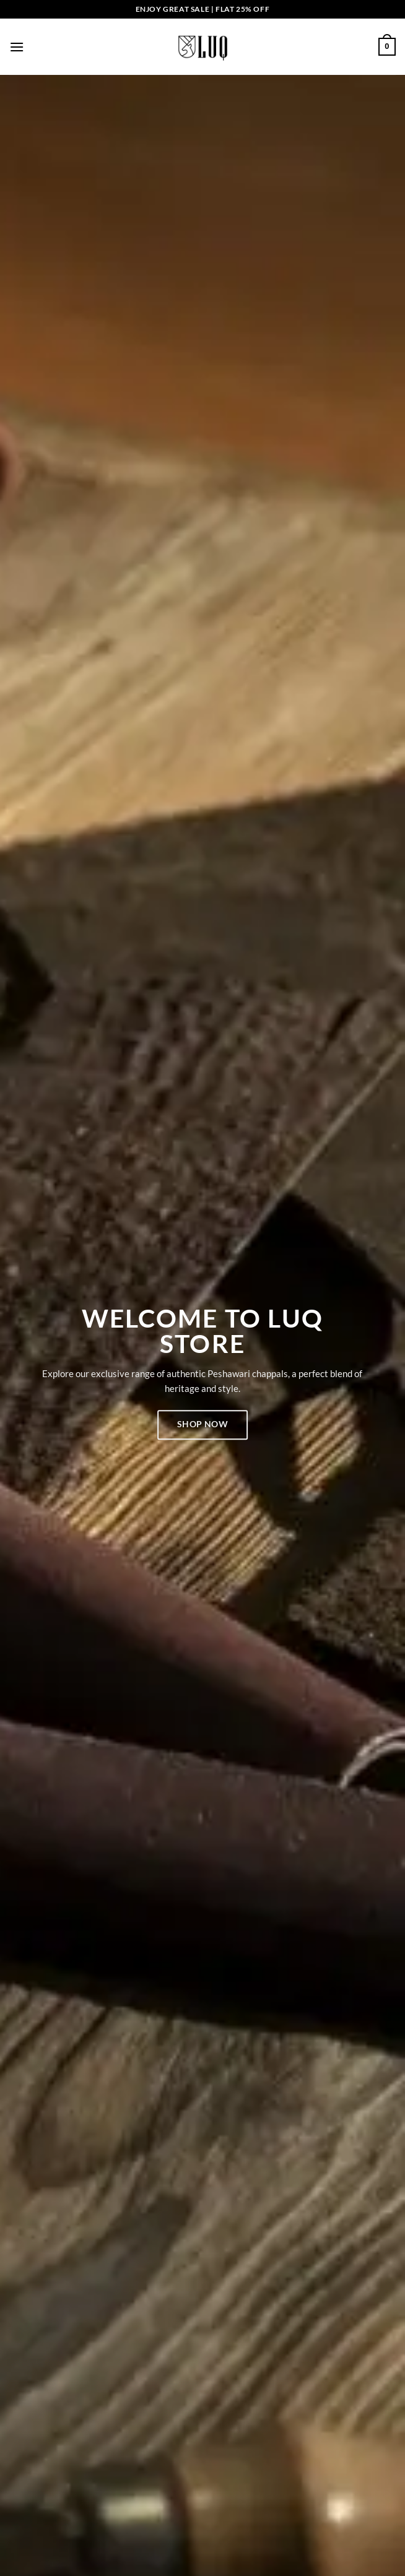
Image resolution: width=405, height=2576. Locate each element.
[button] (16, 47)
